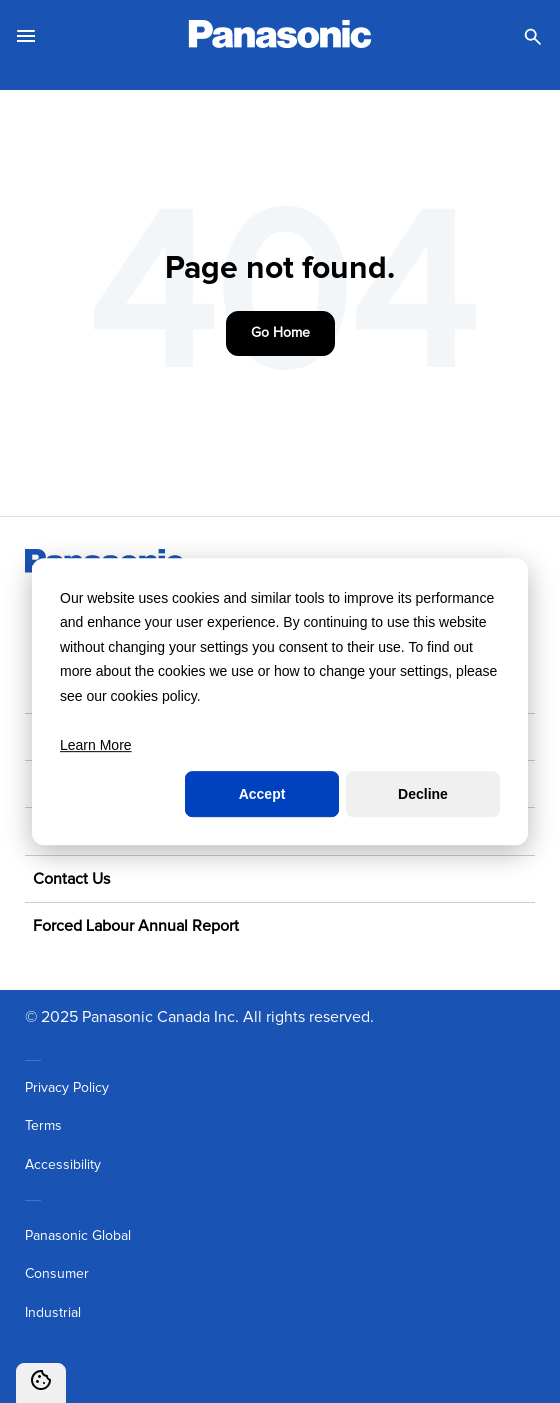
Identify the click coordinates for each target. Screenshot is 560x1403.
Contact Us (71, 879)
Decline (423, 794)
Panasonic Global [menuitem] (78, 1236)
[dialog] (280, 702)
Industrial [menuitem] (53, 1313)
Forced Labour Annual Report (136, 926)
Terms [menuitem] (43, 1126)
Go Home (280, 333)
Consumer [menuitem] (57, 1274)
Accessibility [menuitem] (63, 1165)
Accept (262, 794)
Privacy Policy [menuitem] (67, 1088)
